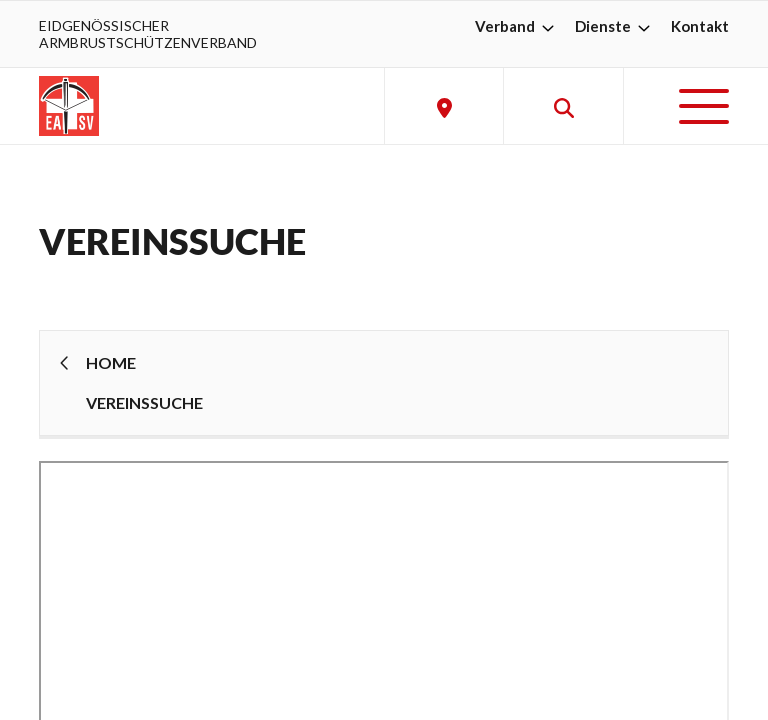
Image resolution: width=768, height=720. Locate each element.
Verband (517, 26)
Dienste (615, 26)
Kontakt (700, 26)
